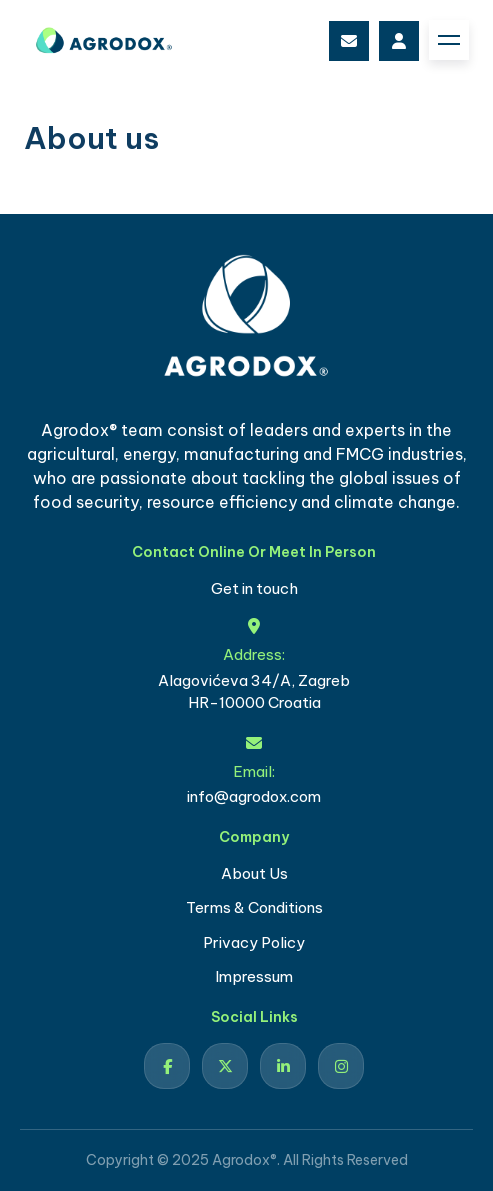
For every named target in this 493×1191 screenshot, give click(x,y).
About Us (254, 873)
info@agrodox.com (349, 41)
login (399, 41)
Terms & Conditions (254, 907)
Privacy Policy (254, 942)
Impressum (254, 976)
